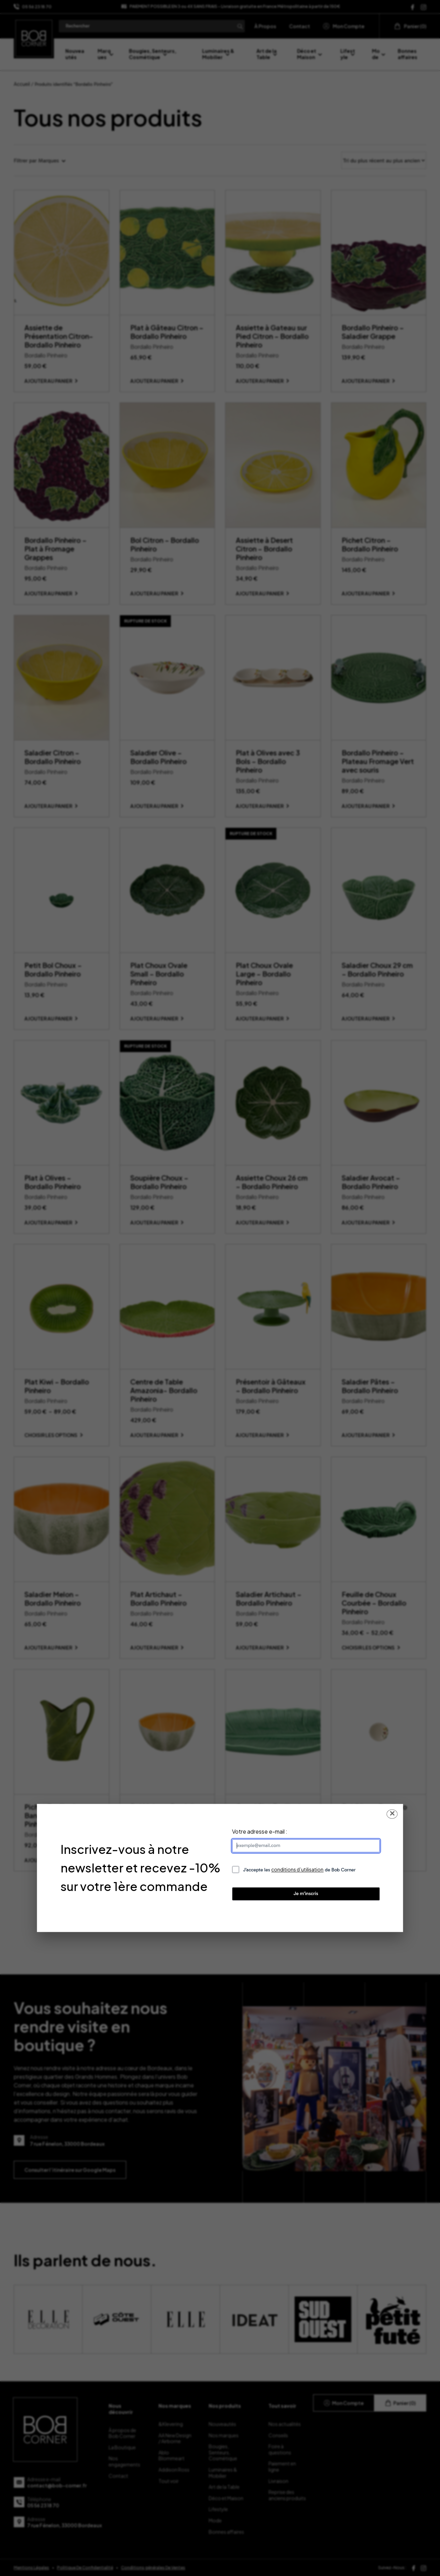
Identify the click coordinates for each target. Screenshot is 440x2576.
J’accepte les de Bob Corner (299, 1869)
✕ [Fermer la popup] (392, 1813)
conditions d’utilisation (297, 1869)
